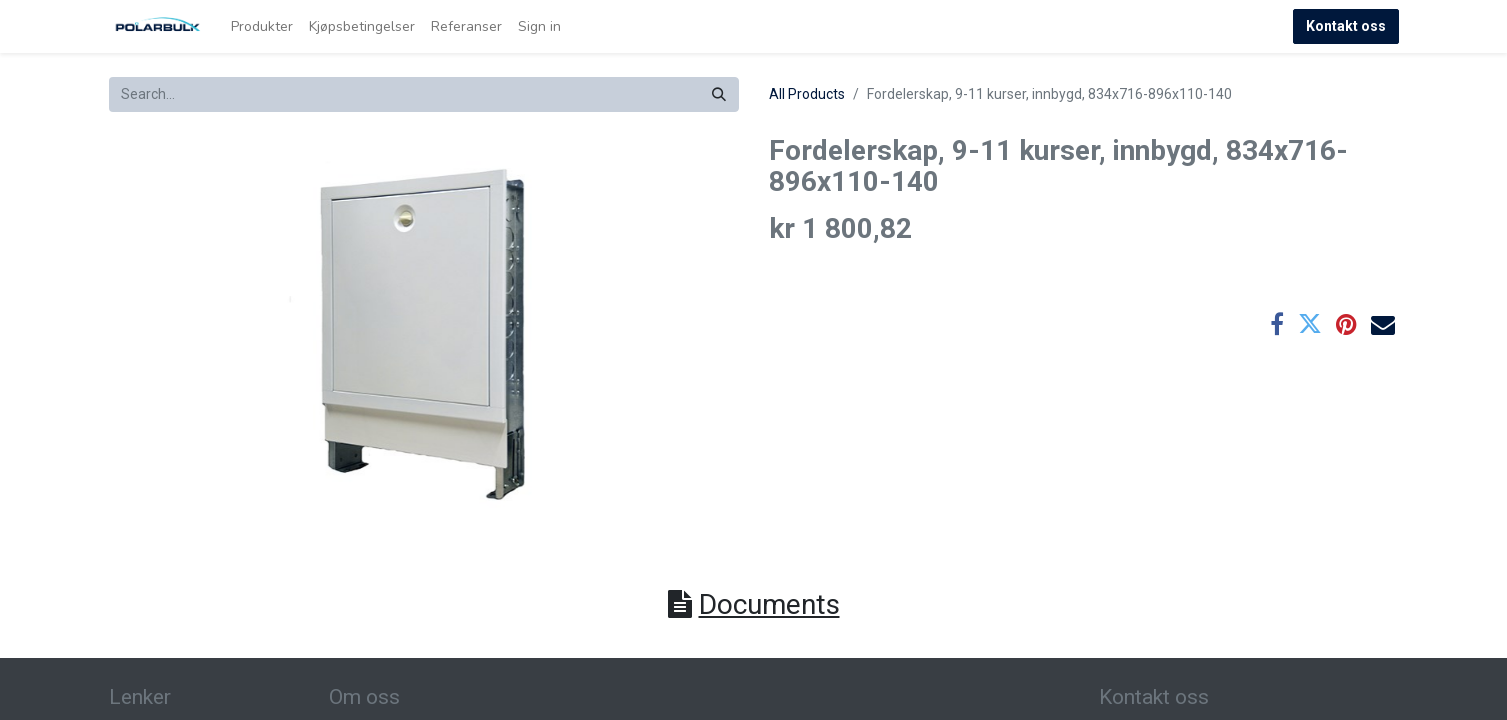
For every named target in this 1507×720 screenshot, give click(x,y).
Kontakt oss (1346, 26)
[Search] (719, 94)
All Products (807, 94)
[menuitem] (262, 26)
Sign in (539, 26)
